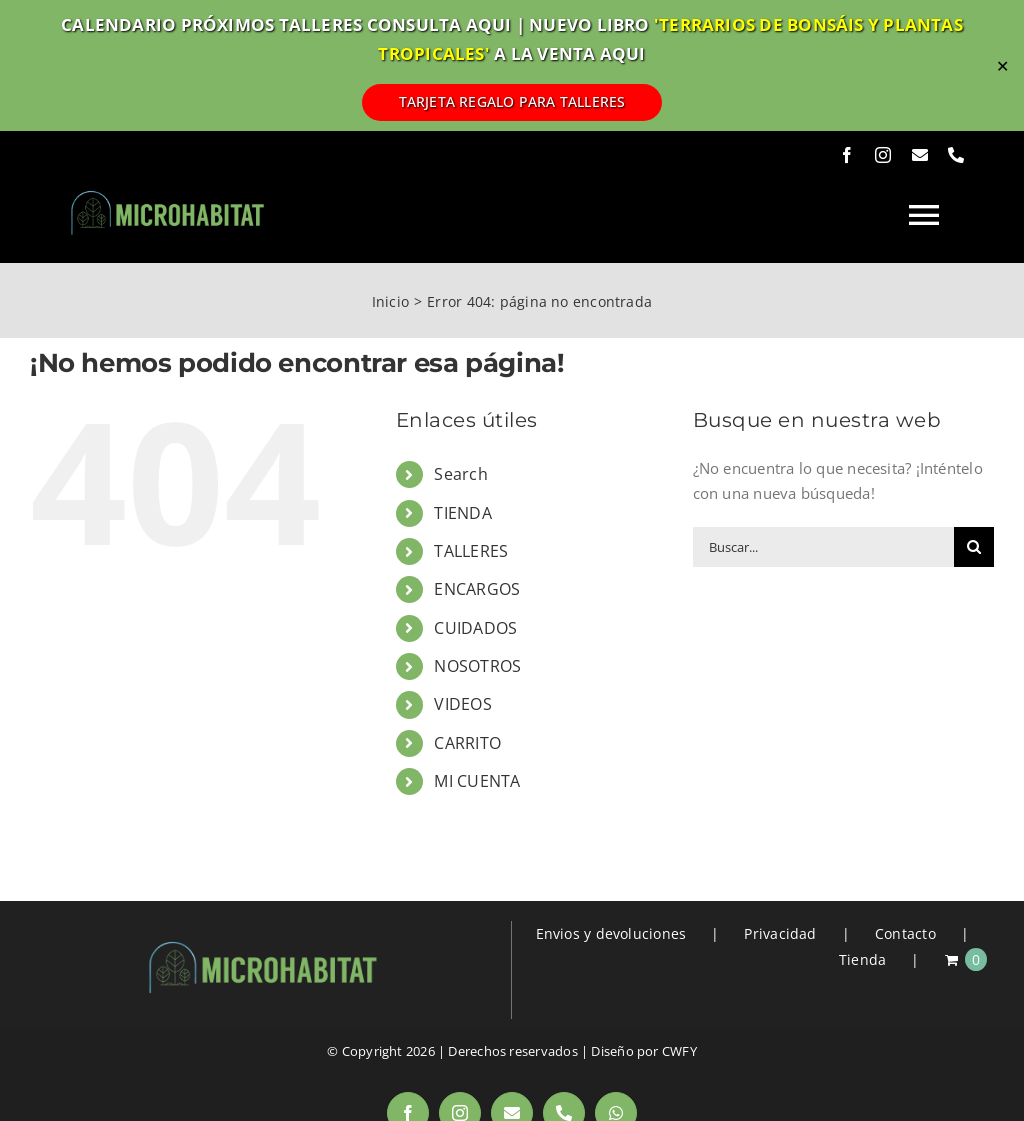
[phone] (956, 155)
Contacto (905, 933)
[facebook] (847, 155)
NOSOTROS (477, 666)
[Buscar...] (823, 547)
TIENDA (462, 513)
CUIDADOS (475, 628)
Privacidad (780, 933)
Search (460, 474)
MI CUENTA (477, 781)
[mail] (920, 155)
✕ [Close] (1002, 65)
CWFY (679, 1051)
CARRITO (467, 743)
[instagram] (883, 155)
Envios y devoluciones (611, 933)
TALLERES (471, 551)
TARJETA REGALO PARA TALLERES (512, 101)
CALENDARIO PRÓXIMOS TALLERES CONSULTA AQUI (286, 24)
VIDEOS (462, 704)
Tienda (862, 959)
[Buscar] (974, 547)
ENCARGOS (477, 589)
